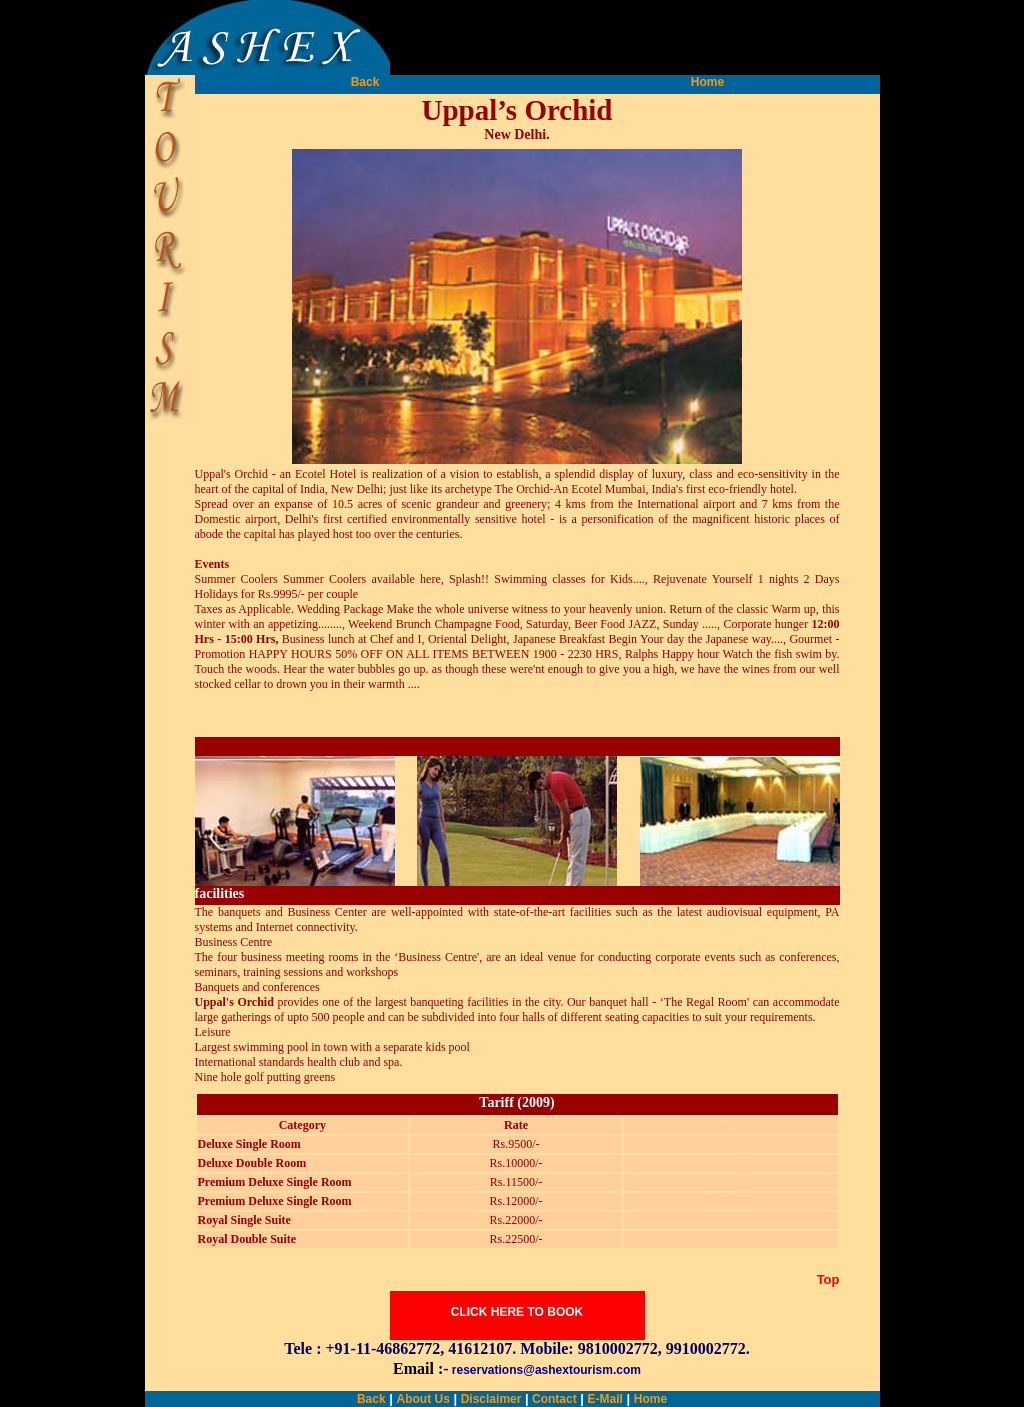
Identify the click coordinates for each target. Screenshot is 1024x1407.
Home (707, 82)
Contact (553, 1399)
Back (365, 82)
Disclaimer (491, 1399)
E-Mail (605, 1399)
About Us (422, 1399)
